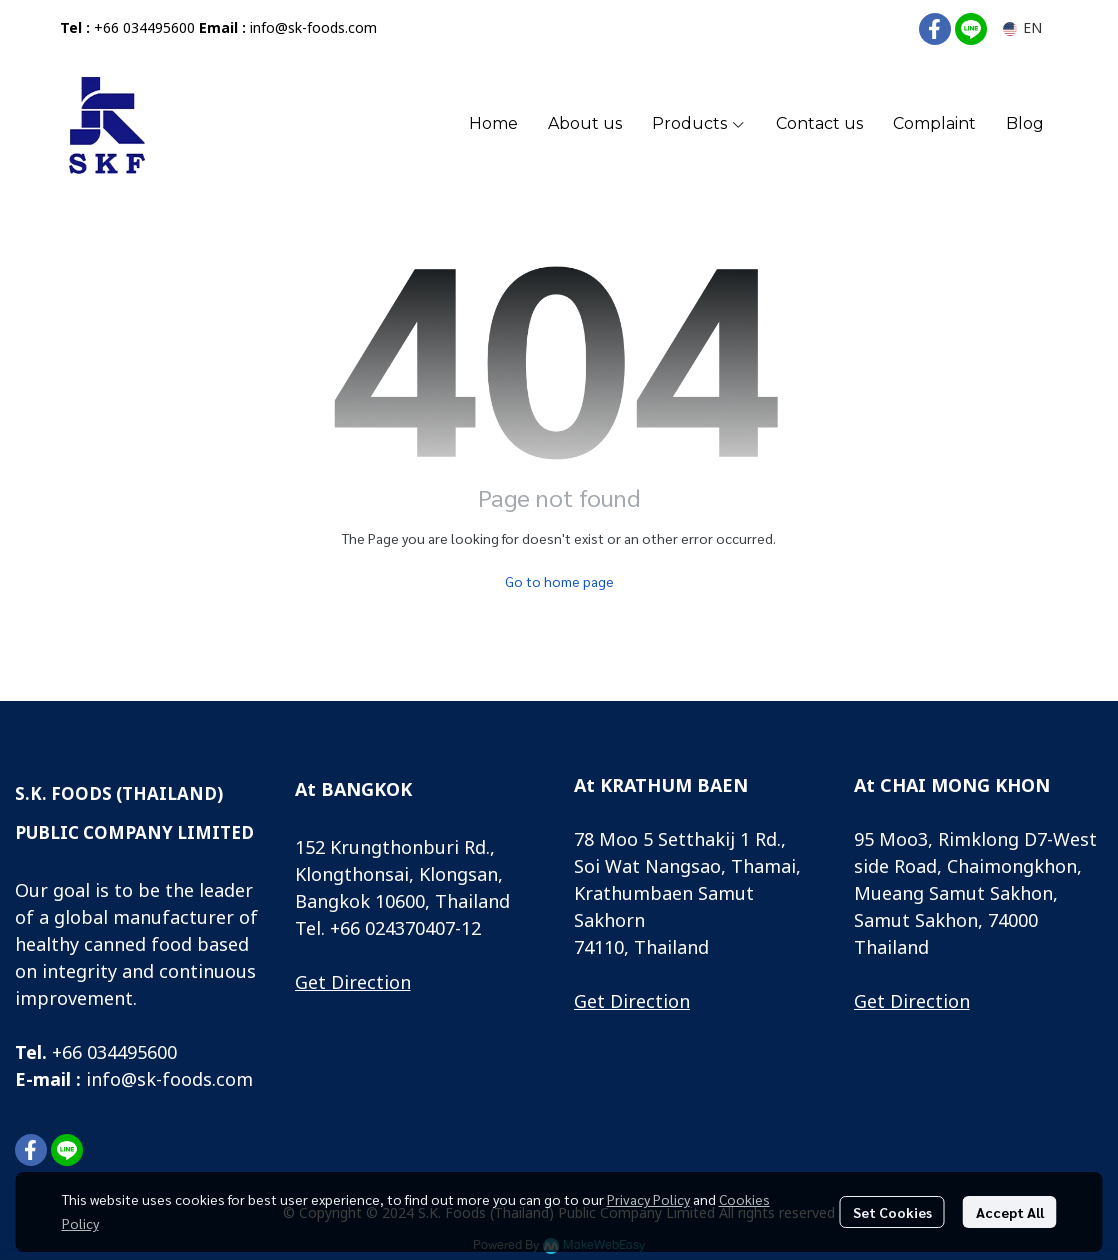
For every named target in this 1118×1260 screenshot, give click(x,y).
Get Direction (353, 983)
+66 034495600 (144, 28)
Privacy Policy (648, 1199)
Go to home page (559, 581)
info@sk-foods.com (313, 28)
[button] (1022, 28)
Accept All (1010, 1212)
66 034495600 (119, 1053)
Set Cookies (892, 1212)
